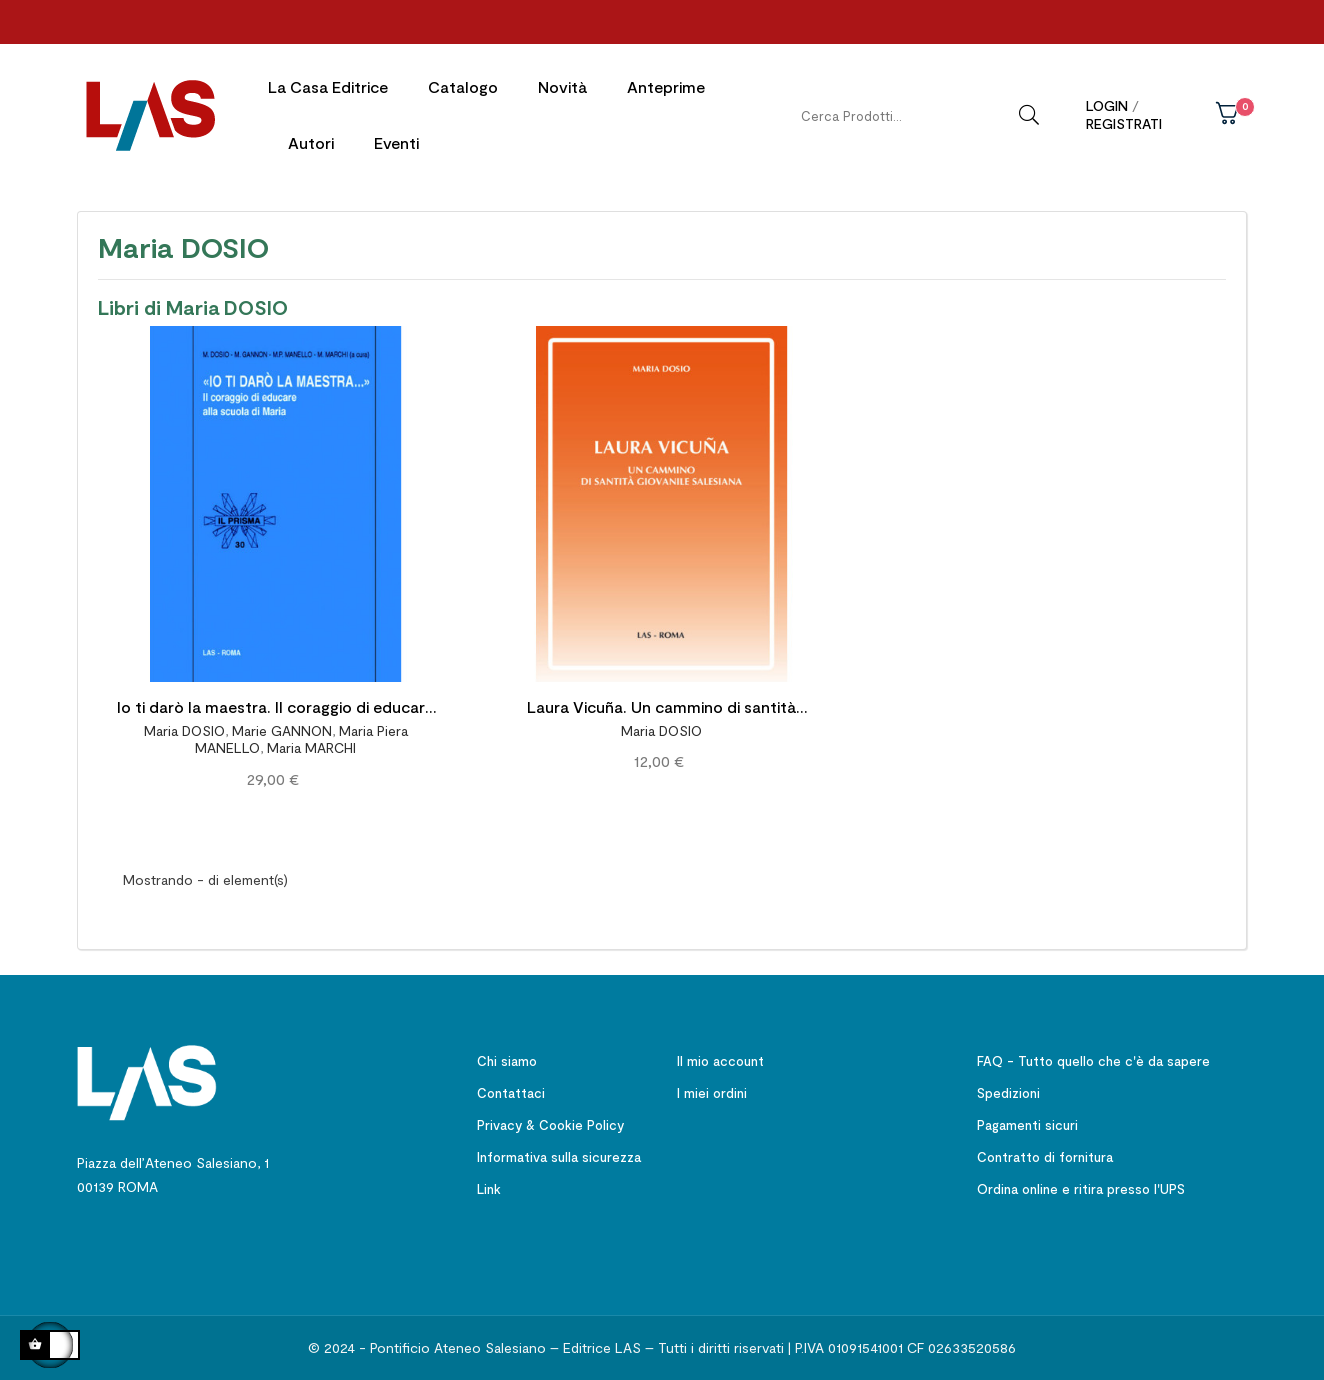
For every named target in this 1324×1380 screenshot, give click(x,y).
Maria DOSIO (184, 725)
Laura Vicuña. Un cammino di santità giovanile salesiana (661, 704)
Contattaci (511, 1088)
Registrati (1124, 123)
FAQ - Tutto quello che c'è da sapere (1093, 1056)
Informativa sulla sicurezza (559, 1152)
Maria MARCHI (311, 742)
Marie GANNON (282, 725)
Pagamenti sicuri (1027, 1120)
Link (489, 1184)
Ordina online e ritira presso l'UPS (1081, 1184)
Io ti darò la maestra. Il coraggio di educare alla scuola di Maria (275, 704)
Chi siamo (507, 1056)
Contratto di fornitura (1045, 1152)
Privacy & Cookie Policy (550, 1120)
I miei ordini (712, 1088)
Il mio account (720, 1056)
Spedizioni (1008, 1088)
